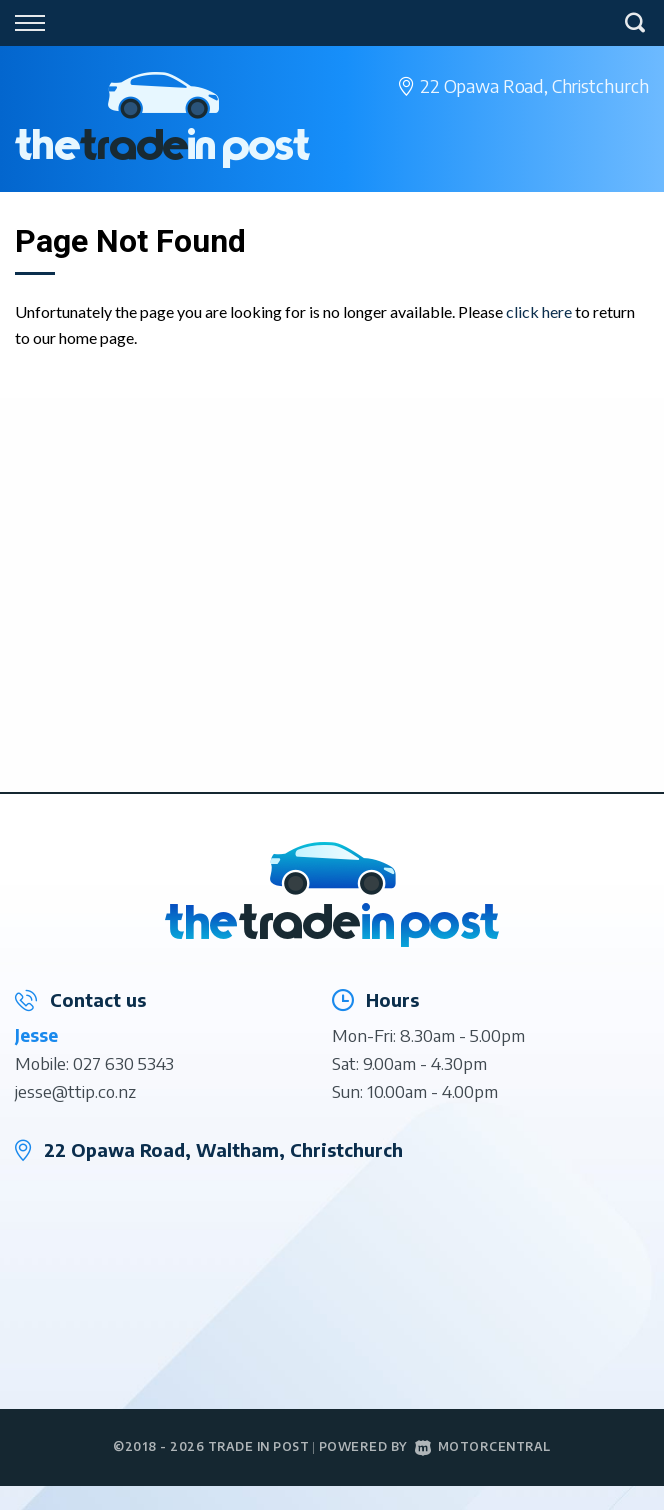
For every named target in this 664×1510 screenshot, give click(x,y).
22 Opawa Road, (534, 85)
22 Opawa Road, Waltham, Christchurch (223, 1149)
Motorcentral (483, 1446)
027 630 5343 (123, 1063)
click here (539, 311)
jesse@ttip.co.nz (75, 1091)
